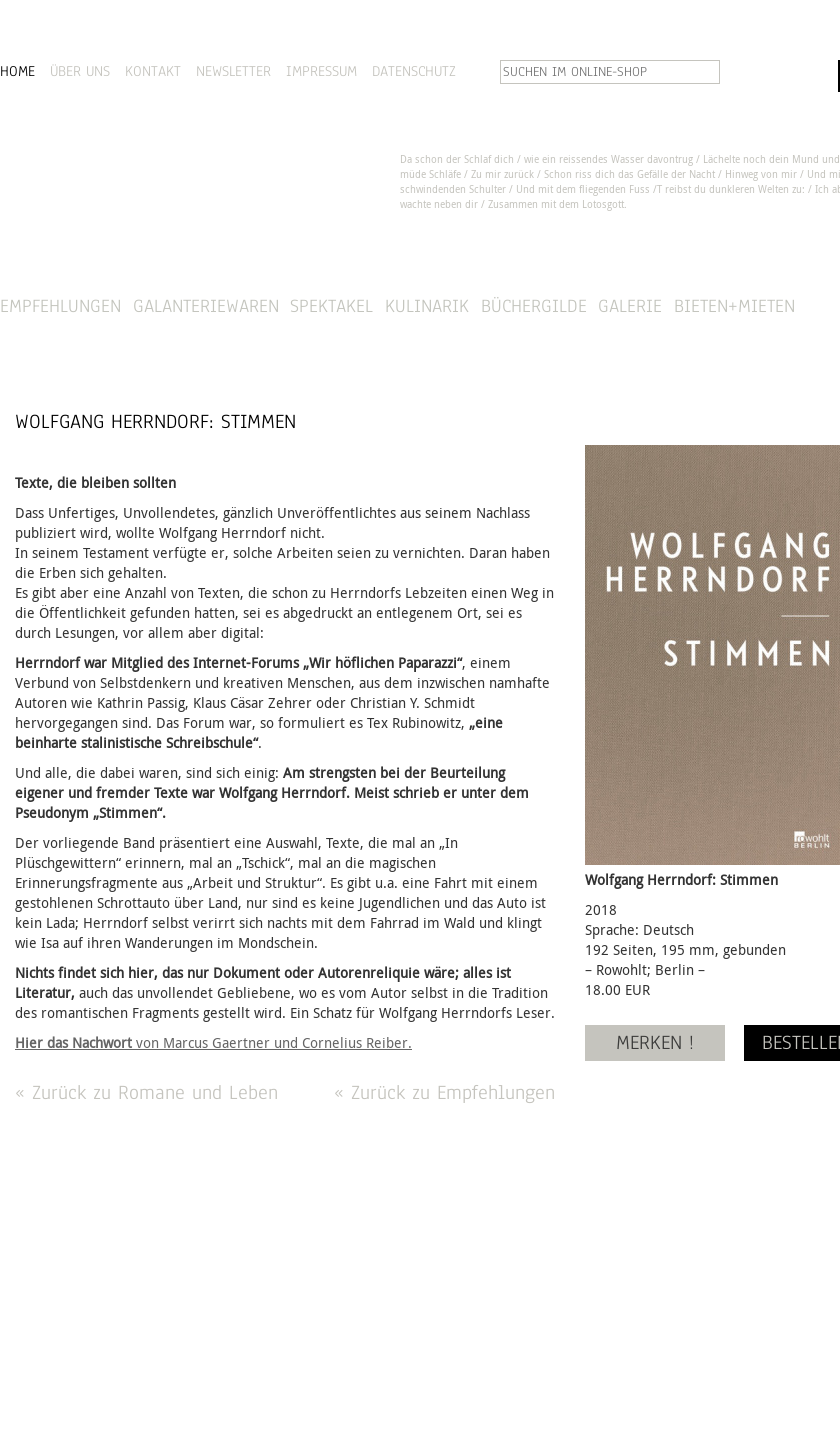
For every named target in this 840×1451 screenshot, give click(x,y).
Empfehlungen (60, 305)
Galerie (630, 305)
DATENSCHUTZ (414, 71)
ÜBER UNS (80, 71)
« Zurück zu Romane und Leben (146, 1092)
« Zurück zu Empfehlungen (444, 1092)
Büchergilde (534, 305)
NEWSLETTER (233, 71)
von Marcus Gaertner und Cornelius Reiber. (213, 1042)
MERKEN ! (655, 1042)
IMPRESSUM (321, 71)
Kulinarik (427, 305)
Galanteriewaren (206, 305)
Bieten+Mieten (734, 305)
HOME (17, 71)
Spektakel (331, 305)
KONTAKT (153, 71)
